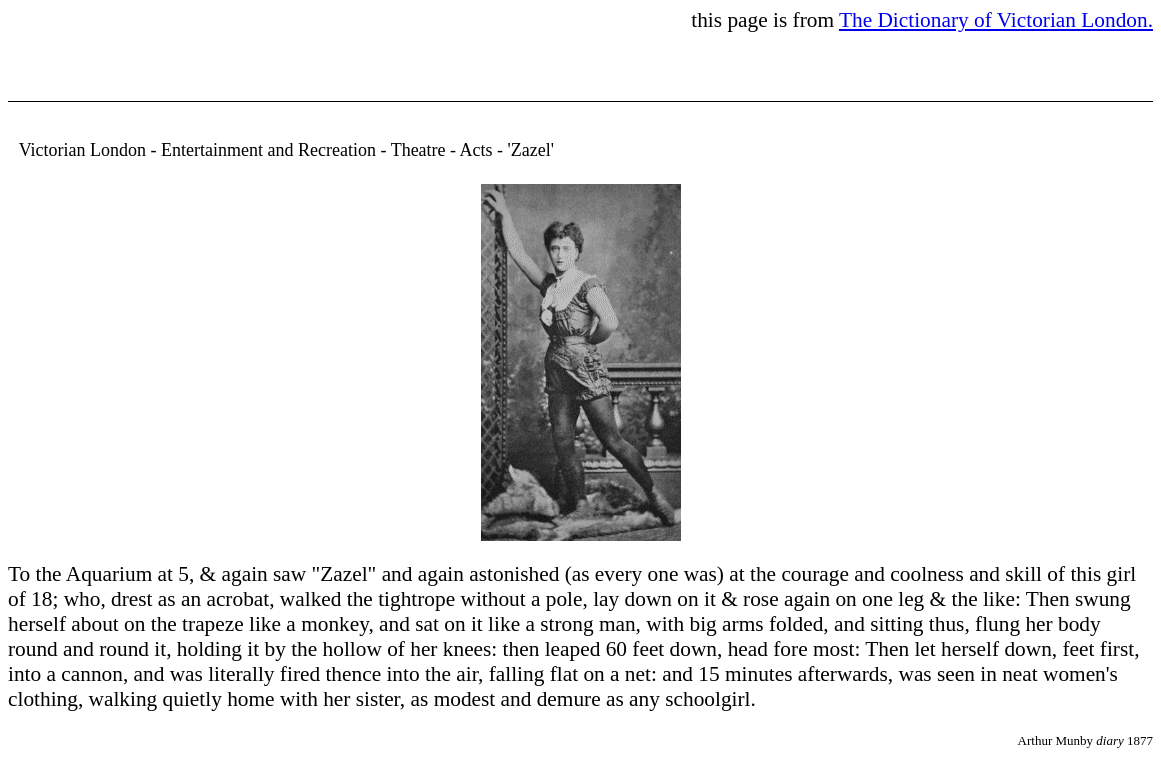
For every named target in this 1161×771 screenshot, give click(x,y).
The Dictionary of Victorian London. (996, 20)
